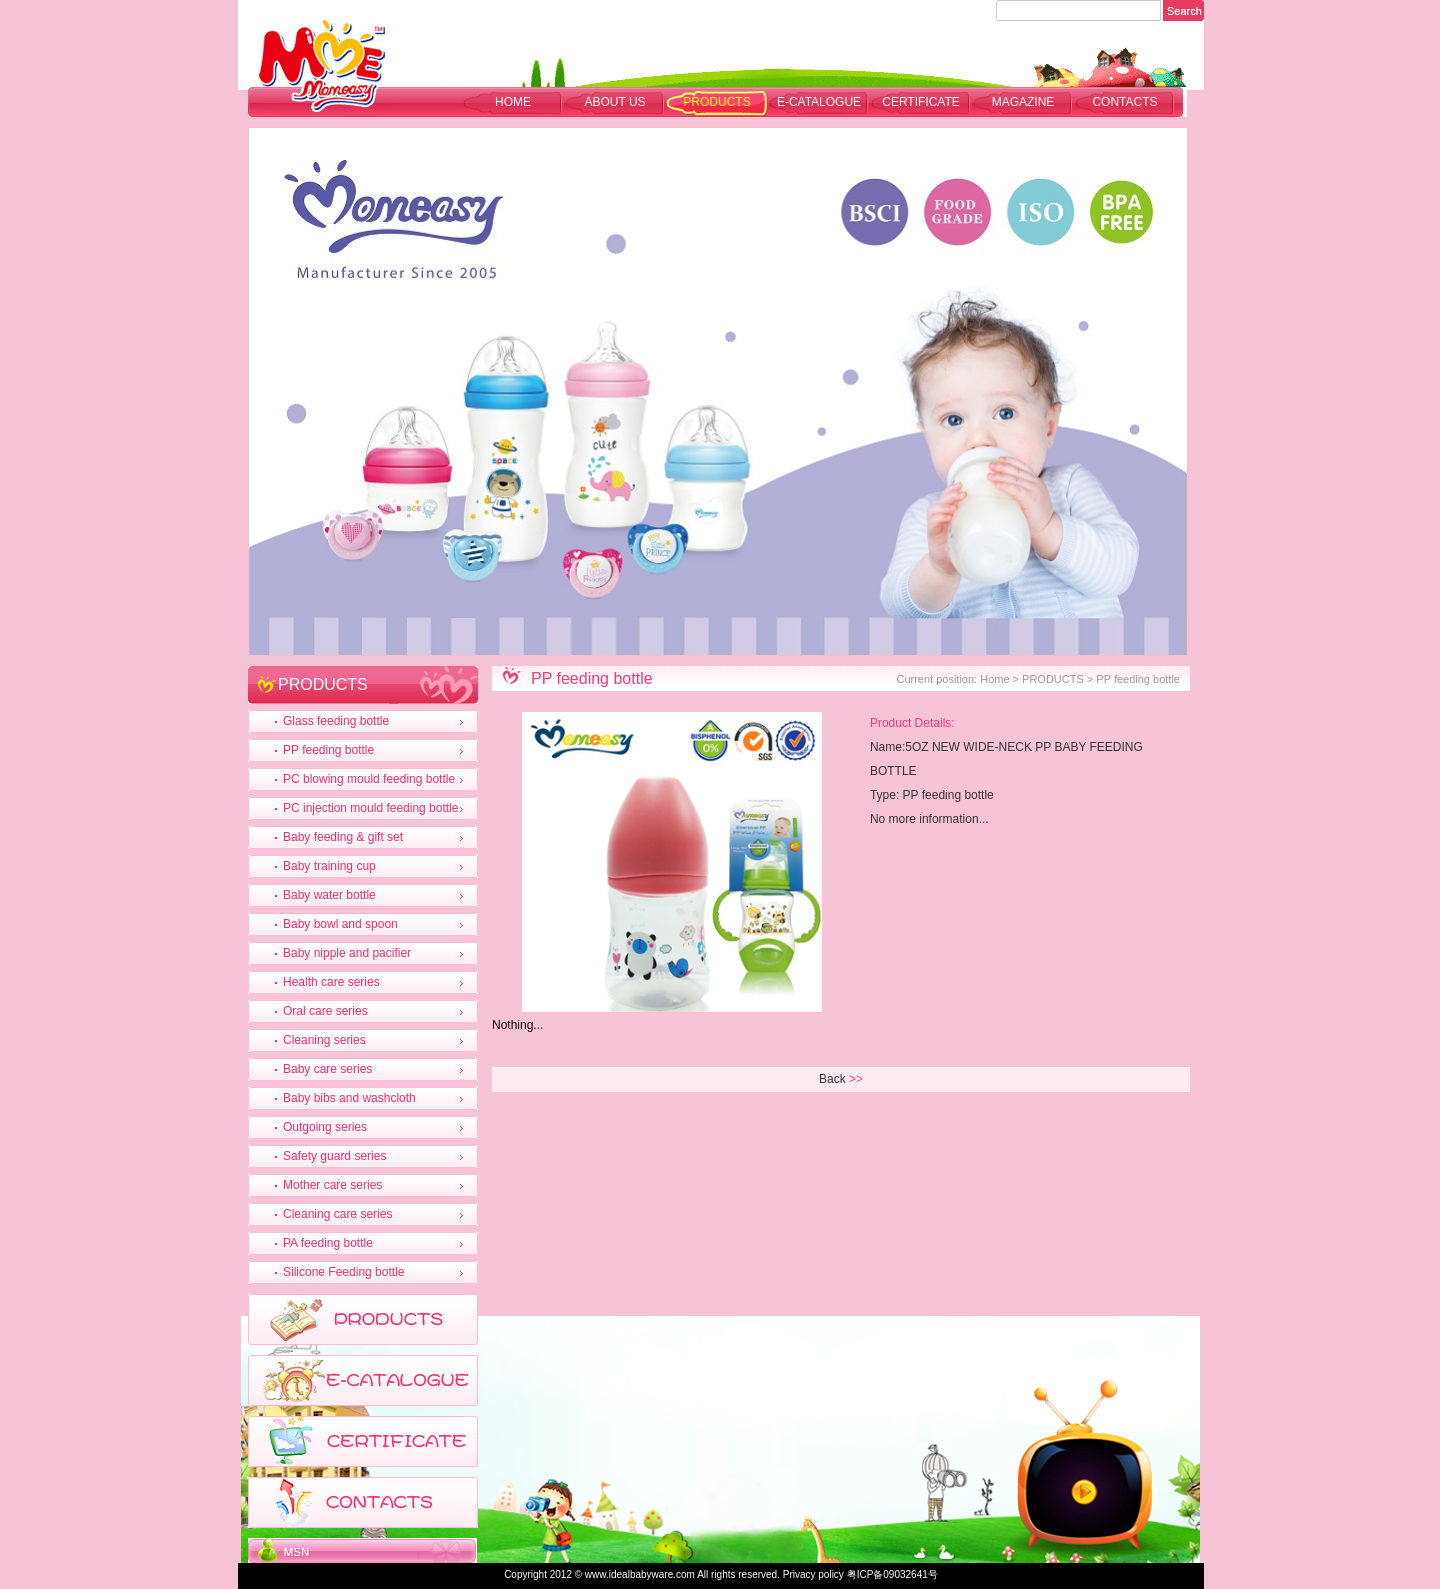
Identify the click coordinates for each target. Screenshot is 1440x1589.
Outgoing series (325, 1127)
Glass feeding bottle (336, 721)
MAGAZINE (1023, 102)
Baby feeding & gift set (343, 837)
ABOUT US (614, 102)
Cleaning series (324, 1040)
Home (513, 102)
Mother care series (332, 1185)
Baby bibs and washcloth (349, 1098)
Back (832, 1079)
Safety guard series (334, 1156)
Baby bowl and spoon (340, 924)
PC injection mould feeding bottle (370, 808)
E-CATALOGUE (819, 102)
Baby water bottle (329, 895)
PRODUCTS (716, 102)
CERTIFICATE (921, 102)
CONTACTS (1124, 102)
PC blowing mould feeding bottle (369, 779)
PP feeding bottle (328, 750)
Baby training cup (329, 866)
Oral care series (325, 1011)
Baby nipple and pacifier (347, 953)
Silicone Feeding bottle (343, 1272)
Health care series (331, 982)
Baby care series (327, 1069)
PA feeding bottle (328, 1243)
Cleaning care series (337, 1214)
